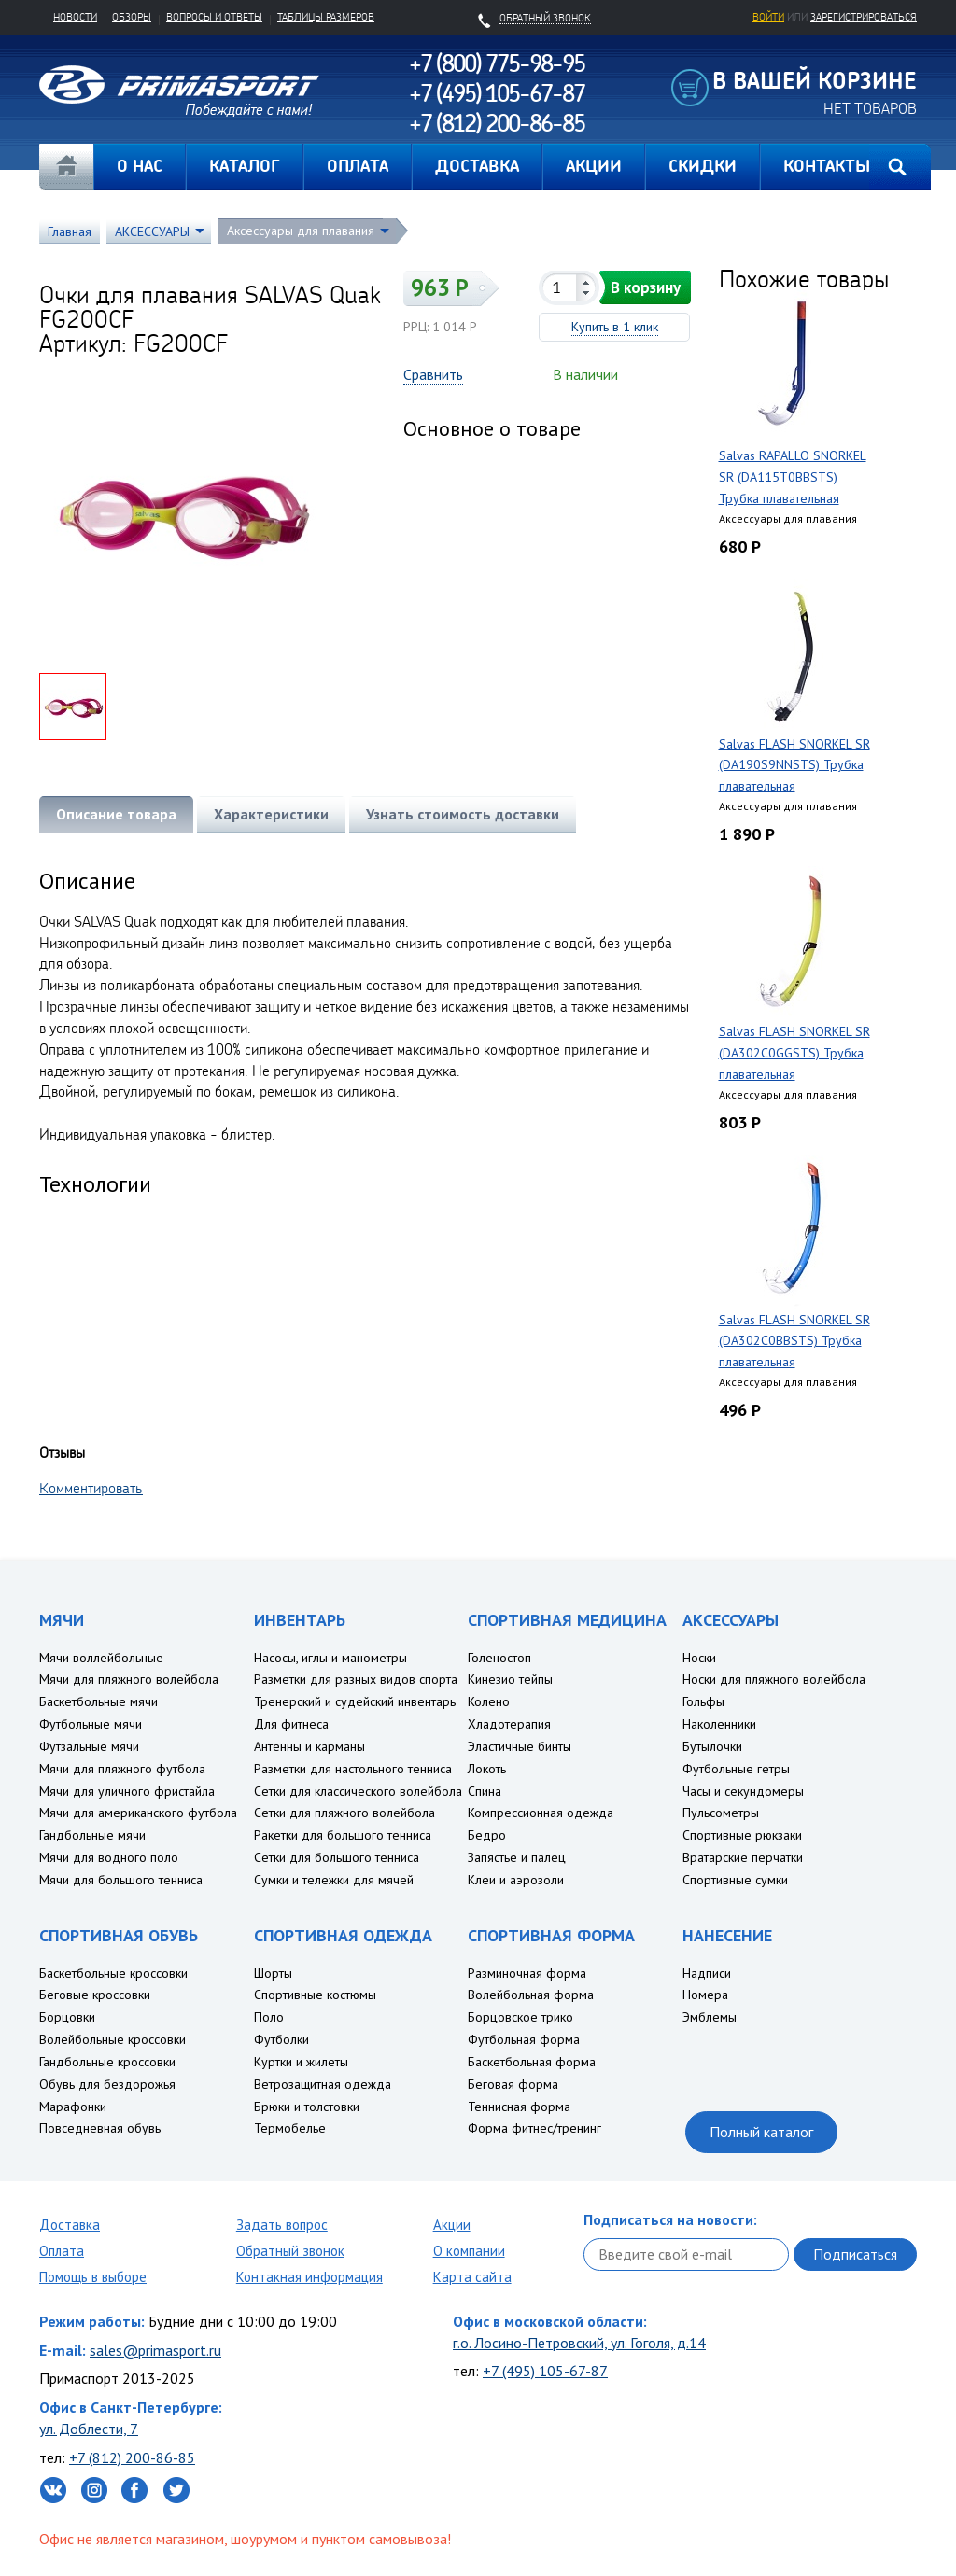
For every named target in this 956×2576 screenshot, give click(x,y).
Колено (489, 1701)
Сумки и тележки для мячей (334, 1879)
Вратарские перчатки (742, 1857)
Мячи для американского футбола (138, 1812)
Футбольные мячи (90, 1723)
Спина (484, 1791)
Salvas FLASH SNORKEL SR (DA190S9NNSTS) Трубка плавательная (794, 765)
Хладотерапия (509, 1723)
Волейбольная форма (531, 1994)
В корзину (646, 287)
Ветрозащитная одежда (322, 2084)
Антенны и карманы (309, 1746)
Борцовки (67, 2017)
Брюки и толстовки (306, 2106)
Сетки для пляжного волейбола (344, 1812)
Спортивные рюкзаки (742, 1835)
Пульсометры (720, 1812)
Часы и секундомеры (743, 1791)
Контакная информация (309, 2277)
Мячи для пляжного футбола (122, 1768)
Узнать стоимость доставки (462, 814)
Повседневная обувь (100, 2128)
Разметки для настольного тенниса (353, 1768)
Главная (66, 167)
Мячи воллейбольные (101, 1657)
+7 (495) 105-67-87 (545, 2370)
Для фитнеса (291, 1723)
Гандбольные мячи (92, 1835)
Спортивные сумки (735, 1879)
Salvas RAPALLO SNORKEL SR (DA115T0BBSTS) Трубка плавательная (792, 477)
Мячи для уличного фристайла (127, 1791)
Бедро (487, 1835)
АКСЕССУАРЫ (152, 231)
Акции (452, 2224)
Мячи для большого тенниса (121, 1879)
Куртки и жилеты (301, 2061)
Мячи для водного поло (108, 1857)
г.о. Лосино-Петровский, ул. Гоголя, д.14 (579, 2342)
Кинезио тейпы (510, 1679)
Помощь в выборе (93, 2277)
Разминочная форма (527, 1973)
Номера (705, 1994)
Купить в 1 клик (614, 326)
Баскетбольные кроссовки (113, 1973)
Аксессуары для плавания (300, 230)
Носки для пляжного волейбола (773, 1679)
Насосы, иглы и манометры (330, 1657)
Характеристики (271, 814)
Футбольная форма (524, 2039)
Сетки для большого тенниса (336, 1857)
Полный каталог (761, 2131)
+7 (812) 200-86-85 (132, 2457)
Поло (269, 2017)
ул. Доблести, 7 (88, 2428)
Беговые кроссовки (94, 1994)
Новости (75, 16)
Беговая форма (513, 2084)
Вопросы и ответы (214, 16)
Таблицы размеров (325, 16)
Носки (699, 1657)
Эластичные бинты (519, 1746)
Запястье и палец (517, 1857)
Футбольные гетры (736, 1768)
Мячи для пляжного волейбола (128, 1679)
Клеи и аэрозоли (516, 1879)
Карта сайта (472, 2277)
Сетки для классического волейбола (358, 1791)
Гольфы (703, 1701)
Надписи (706, 1973)
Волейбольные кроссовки (112, 2039)
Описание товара (116, 814)
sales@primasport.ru (155, 2350)
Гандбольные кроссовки (107, 2061)
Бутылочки (712, 1746)
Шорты (273, 1973)
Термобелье (290, 2128)
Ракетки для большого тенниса (342, 1835)
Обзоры (131, 16)
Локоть (487, 1768)
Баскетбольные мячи (98, 1701)
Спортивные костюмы (315, 1994)
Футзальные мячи (89, 1746)
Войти (768, 16)
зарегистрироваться (863, 16)
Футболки (281, 2039)
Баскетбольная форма (532, 2061)
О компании (469, 2251)
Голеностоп (499, 1657)
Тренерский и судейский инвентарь (355, 1701)
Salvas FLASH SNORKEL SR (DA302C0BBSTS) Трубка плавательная (794, 1341)
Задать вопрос (282, 2224)
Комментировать (91, 1487)
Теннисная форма (519, 2106)
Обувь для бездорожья (107, 2084)
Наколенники (719, 1723)
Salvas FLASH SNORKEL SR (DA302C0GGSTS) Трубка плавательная (794, 1053)
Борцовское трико (520, 2017)
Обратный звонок (290, 2251)
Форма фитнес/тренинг (534, 2128)
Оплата (61, 2251)
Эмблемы (709, 2017)
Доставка (69, 2224)
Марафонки (72, 2106)
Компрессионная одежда (540, 1812)
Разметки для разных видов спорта (355, 1679)
